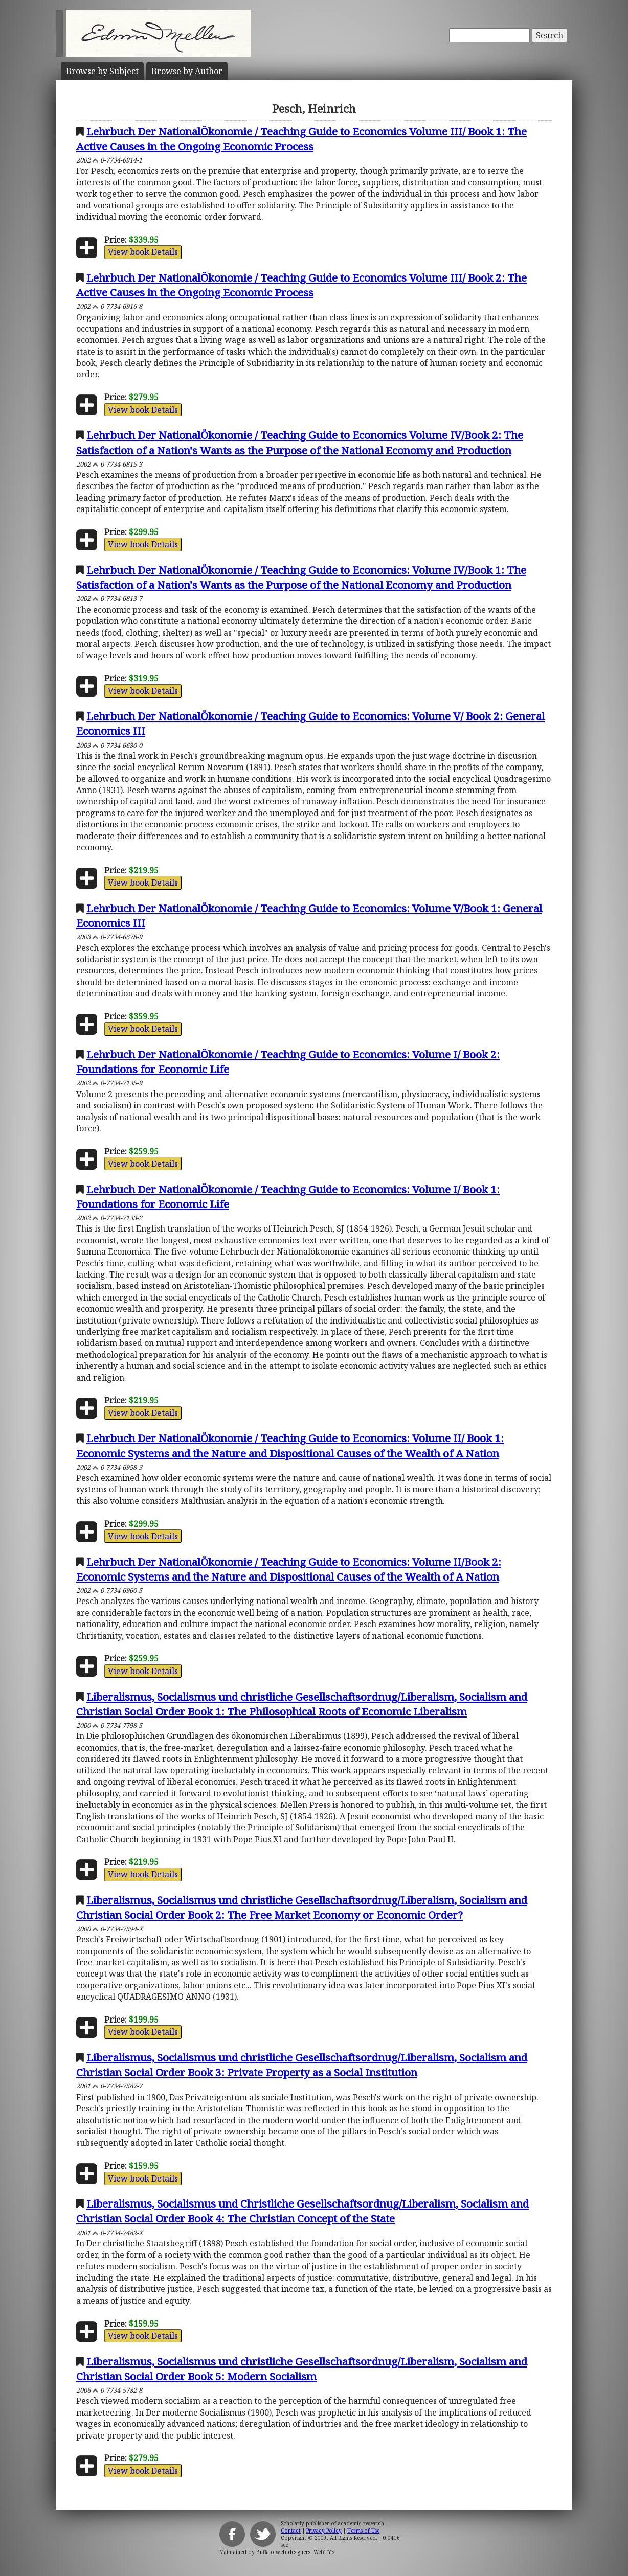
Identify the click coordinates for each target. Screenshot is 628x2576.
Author (186, 71)
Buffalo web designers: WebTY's (295, 2552)
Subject (102, 71)
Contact (291, 2530)
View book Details (143, 252)
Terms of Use (363, 2530)
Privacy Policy (324, 2530)
